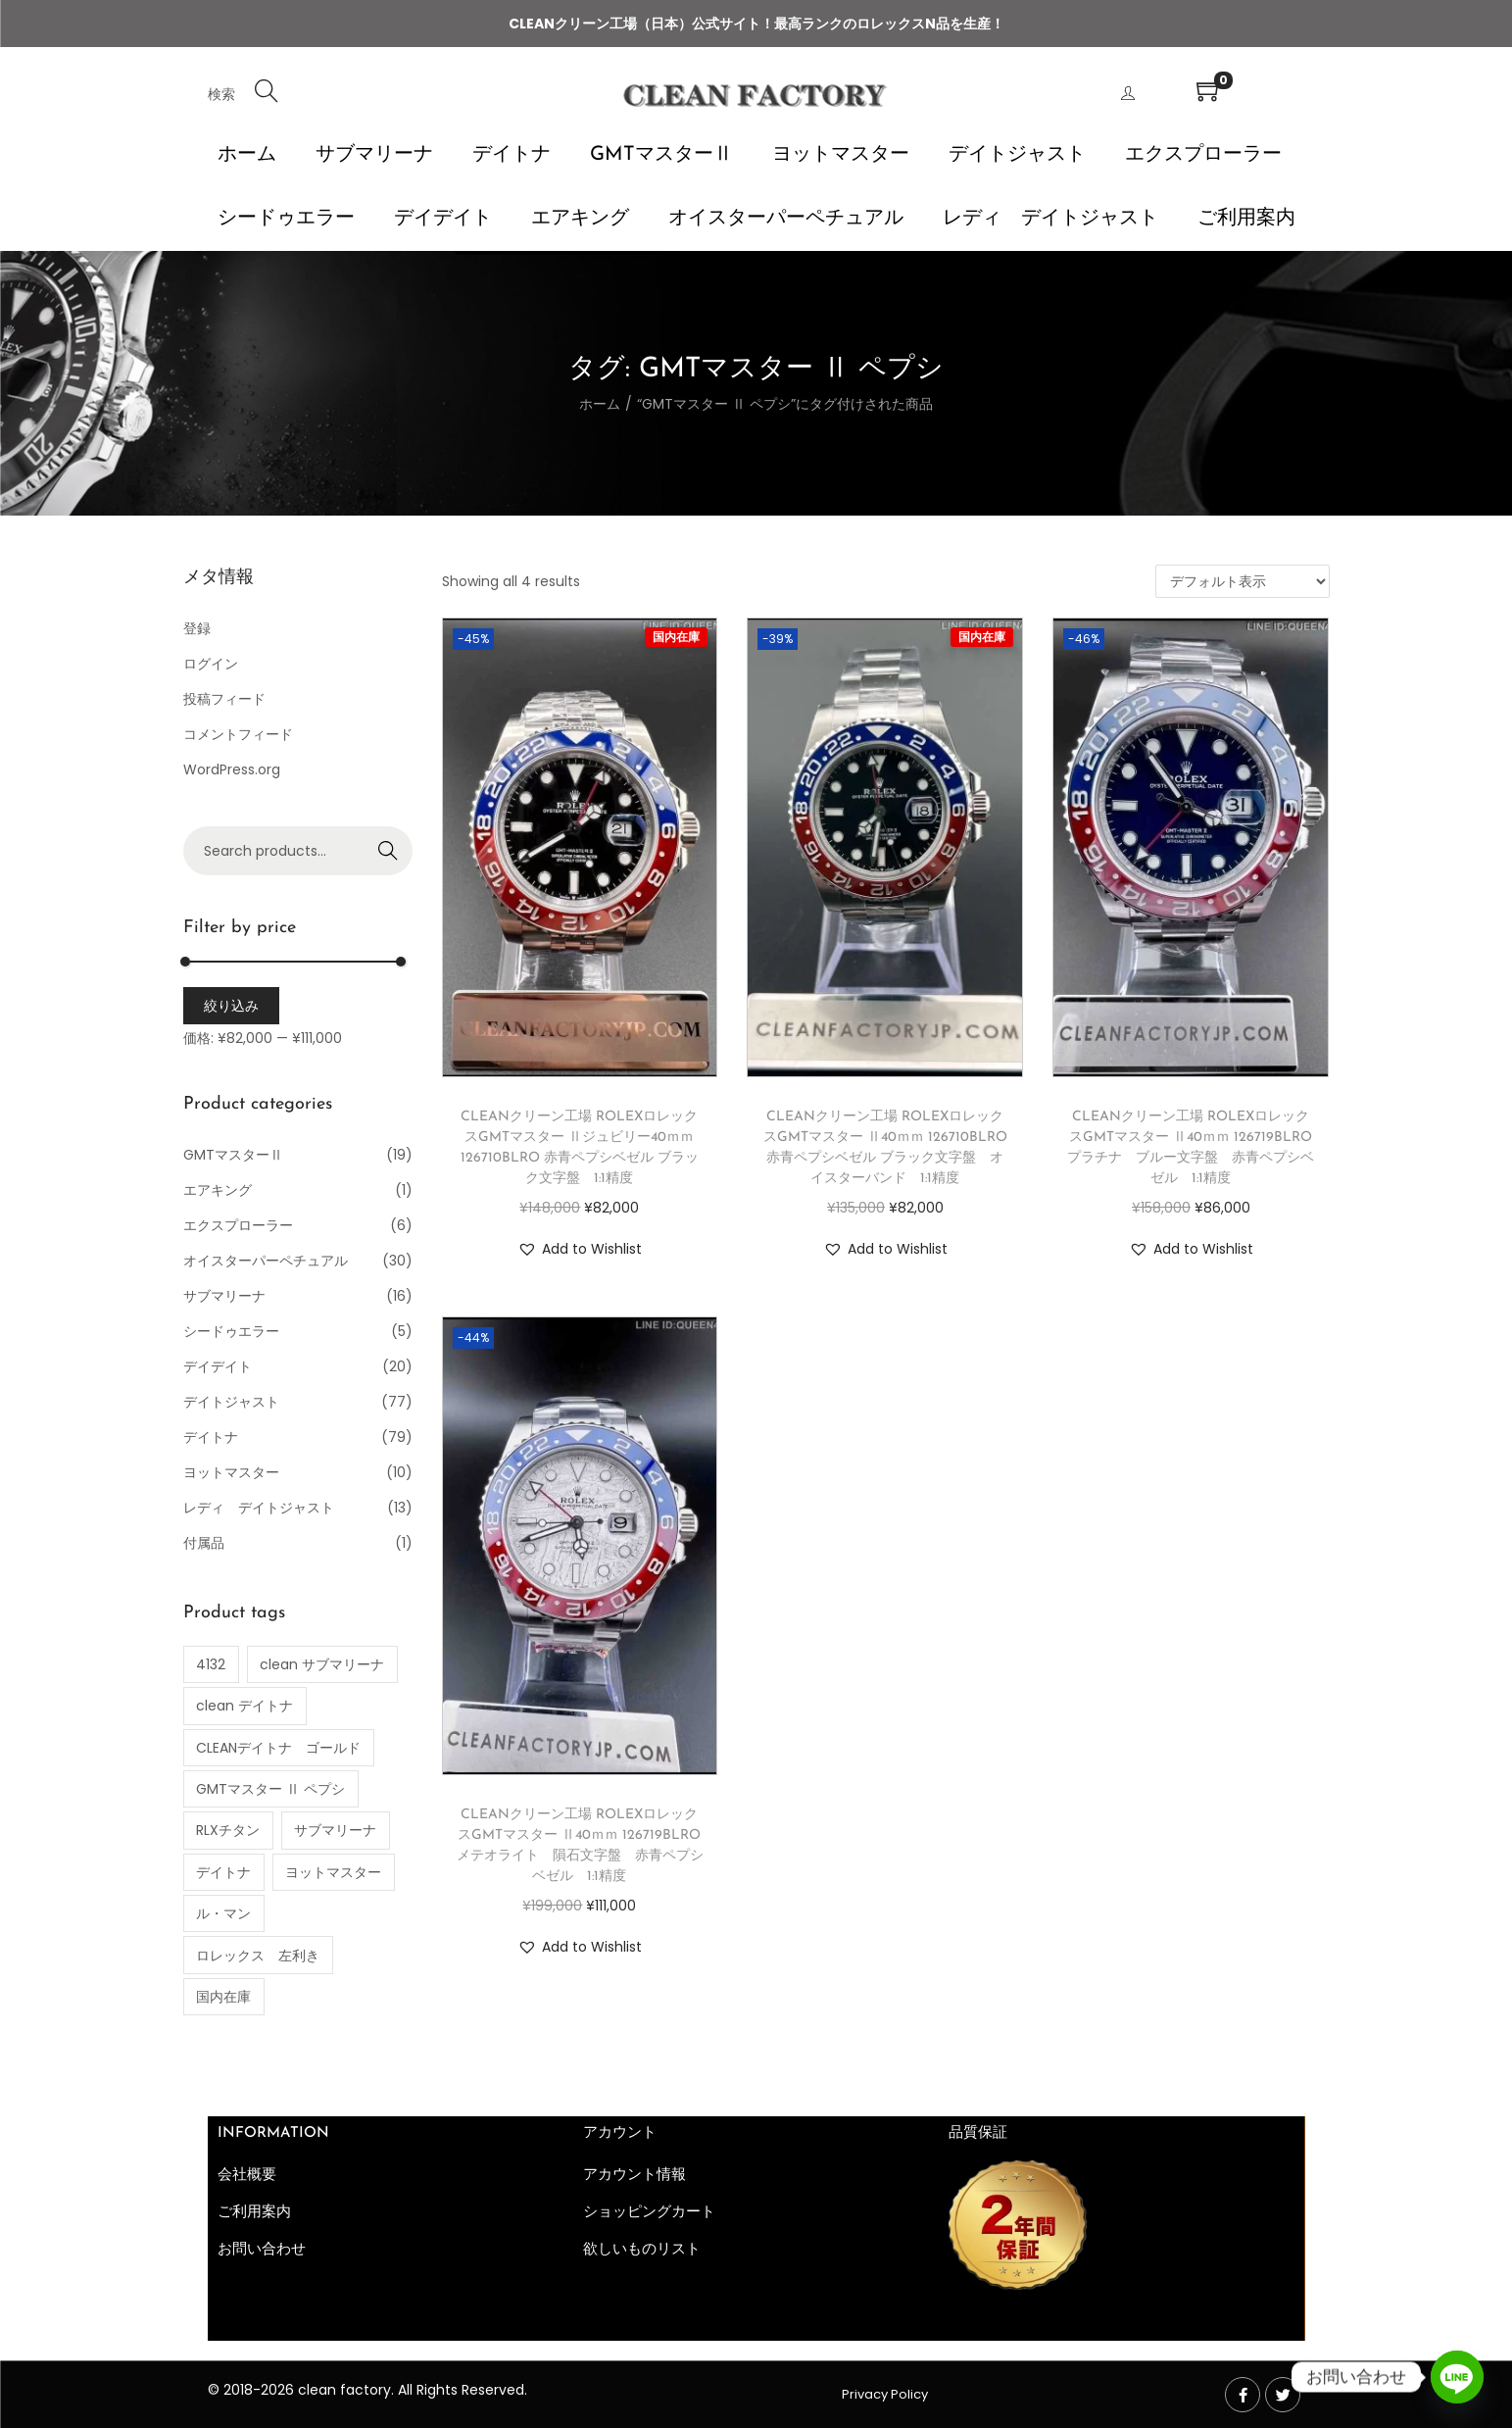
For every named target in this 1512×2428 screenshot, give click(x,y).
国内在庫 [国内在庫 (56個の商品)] (223, 1997)
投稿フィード (224, 699)
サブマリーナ (224, 1296)
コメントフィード (238, 734)
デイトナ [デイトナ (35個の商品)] (223, 1872)
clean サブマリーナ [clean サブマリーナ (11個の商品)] (322, 1664)
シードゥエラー (231, 1331)
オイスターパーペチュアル (265, 1260)
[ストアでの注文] (1242, 581)
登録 (197, 628)
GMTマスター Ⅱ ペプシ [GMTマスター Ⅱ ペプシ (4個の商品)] (270, 1789)
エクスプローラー (238, 1225)
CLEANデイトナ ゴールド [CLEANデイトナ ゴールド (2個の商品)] (278, 1748)
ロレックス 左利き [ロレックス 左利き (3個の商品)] (257, 1955)
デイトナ (210, 1437)
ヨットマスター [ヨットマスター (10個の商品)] (333, 1872)
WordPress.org (231, 769)
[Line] (1457, 2377)
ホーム (599, 404)
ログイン (210, 663)
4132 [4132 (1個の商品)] (210, 1664)
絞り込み (231, 1006)
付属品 (203, 1543)
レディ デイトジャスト (258, 1507)
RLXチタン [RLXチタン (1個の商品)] (228, 1830)
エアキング (217, 1190)
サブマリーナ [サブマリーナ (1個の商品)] (335, 1830)
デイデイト (217, 1366)
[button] (579, 1249)
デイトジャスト (231, 1402)
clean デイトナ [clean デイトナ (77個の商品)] (244, 1705)
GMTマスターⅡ (233, 1154)
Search (388, 851)
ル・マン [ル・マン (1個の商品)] (223, 1913)
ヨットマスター (231, 1472)
